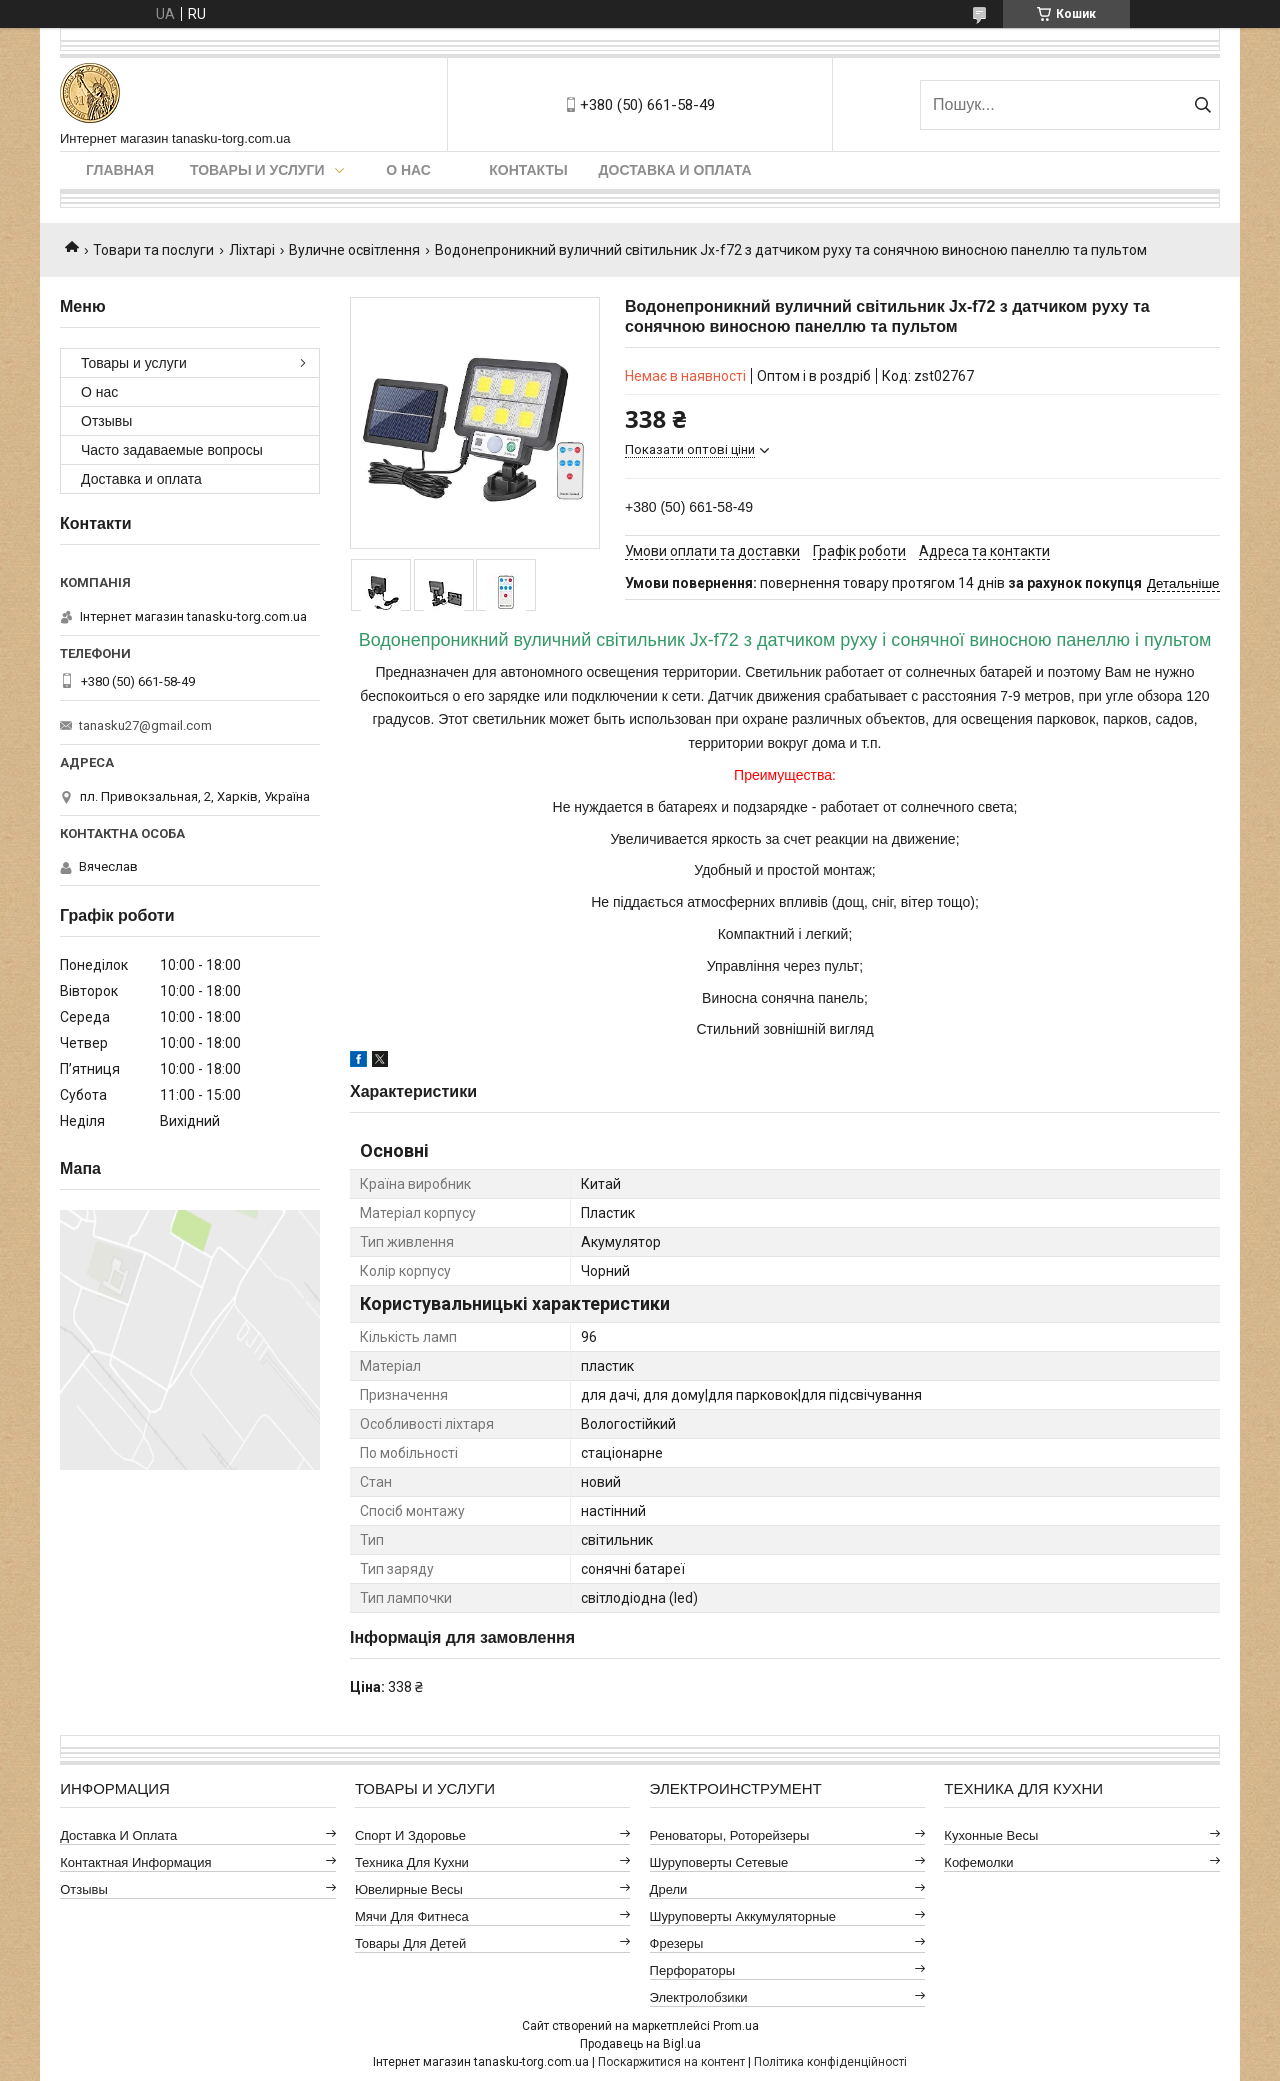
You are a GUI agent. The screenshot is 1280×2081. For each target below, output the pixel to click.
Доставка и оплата (675, 170)
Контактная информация (135, 1862)
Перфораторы (693, 1970)
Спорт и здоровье (410, 1835)
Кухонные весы (991, 1835)
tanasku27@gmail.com (145, 725)
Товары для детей (410, 1943)
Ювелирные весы (409, 1889)
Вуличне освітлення (354, 250)
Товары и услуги (257, 170)
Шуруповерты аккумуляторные (743, 1916)
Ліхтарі (252, 250)
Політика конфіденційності (830, 2062)
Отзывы (106, 421)
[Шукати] (1202, 105)
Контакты (528, 170)
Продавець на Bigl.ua (640, 2044)
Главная (120, 170)
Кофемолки (978, 1862)
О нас (408, 170)
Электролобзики (699, 1997)
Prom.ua (736, 2026)
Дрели (669, 1889)
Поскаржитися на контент (671, 2062)
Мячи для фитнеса (412, 1916)
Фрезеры (677, 1943)
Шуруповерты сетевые (719, 1862)
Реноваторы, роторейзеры (730, 1835)
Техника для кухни (412, 1862)
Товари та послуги (153, 250)
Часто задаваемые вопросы (172, 450)
